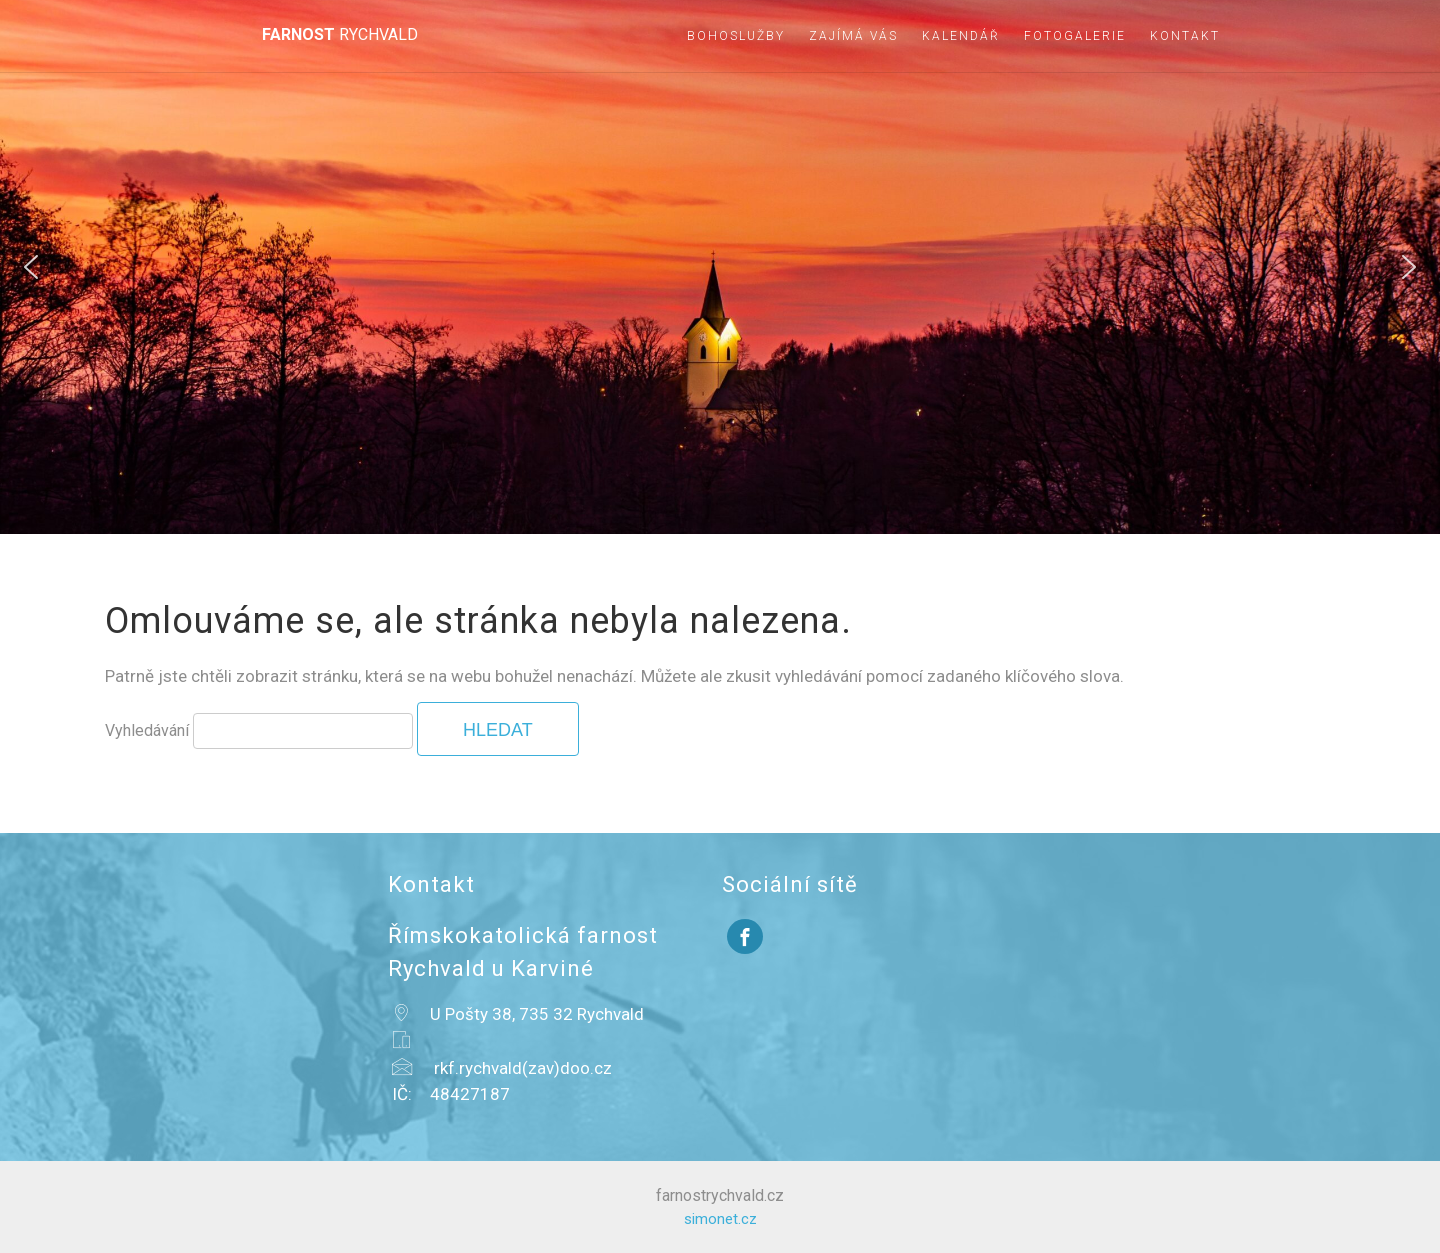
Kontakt (1185, 36)
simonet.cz (720, 1219)
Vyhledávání (147, 730)
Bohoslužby (736, 36)
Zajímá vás (853, 36)
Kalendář (961, 36)
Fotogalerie (1075, 36)
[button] (31, 267)
